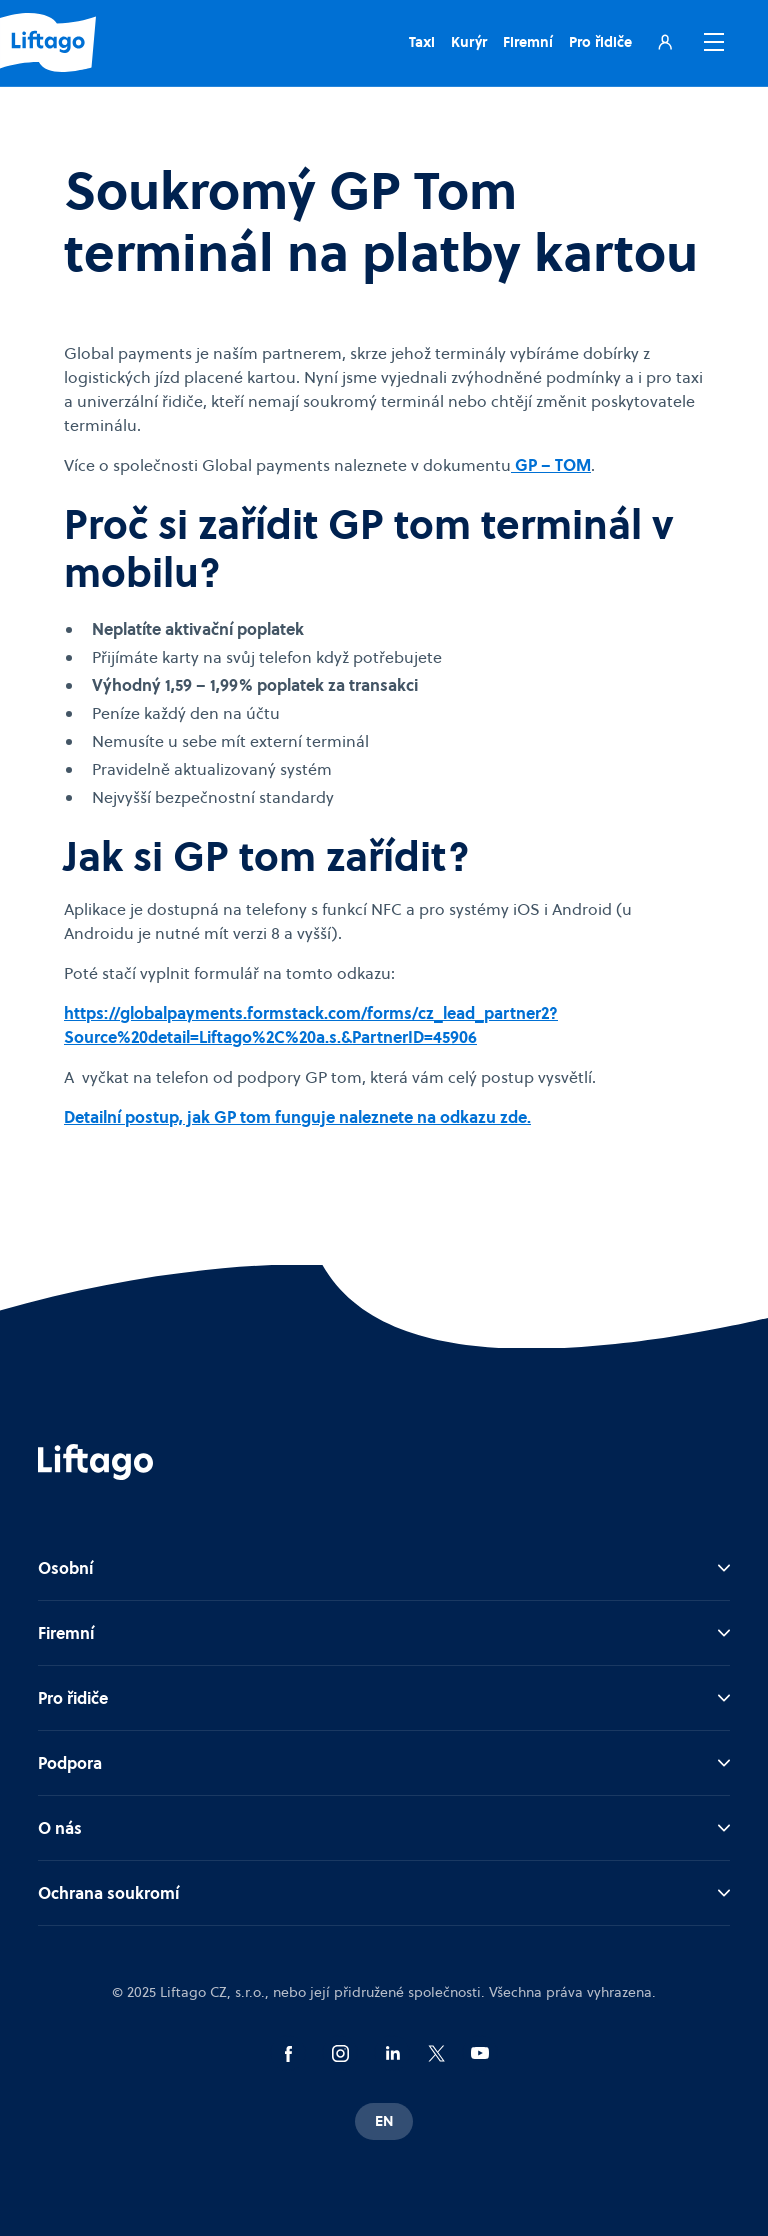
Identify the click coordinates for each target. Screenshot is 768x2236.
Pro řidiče (600, 42)
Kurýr (469, 42)
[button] (710, 42)
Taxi (422, 42)
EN (384, 2121)
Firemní (528, 42)
